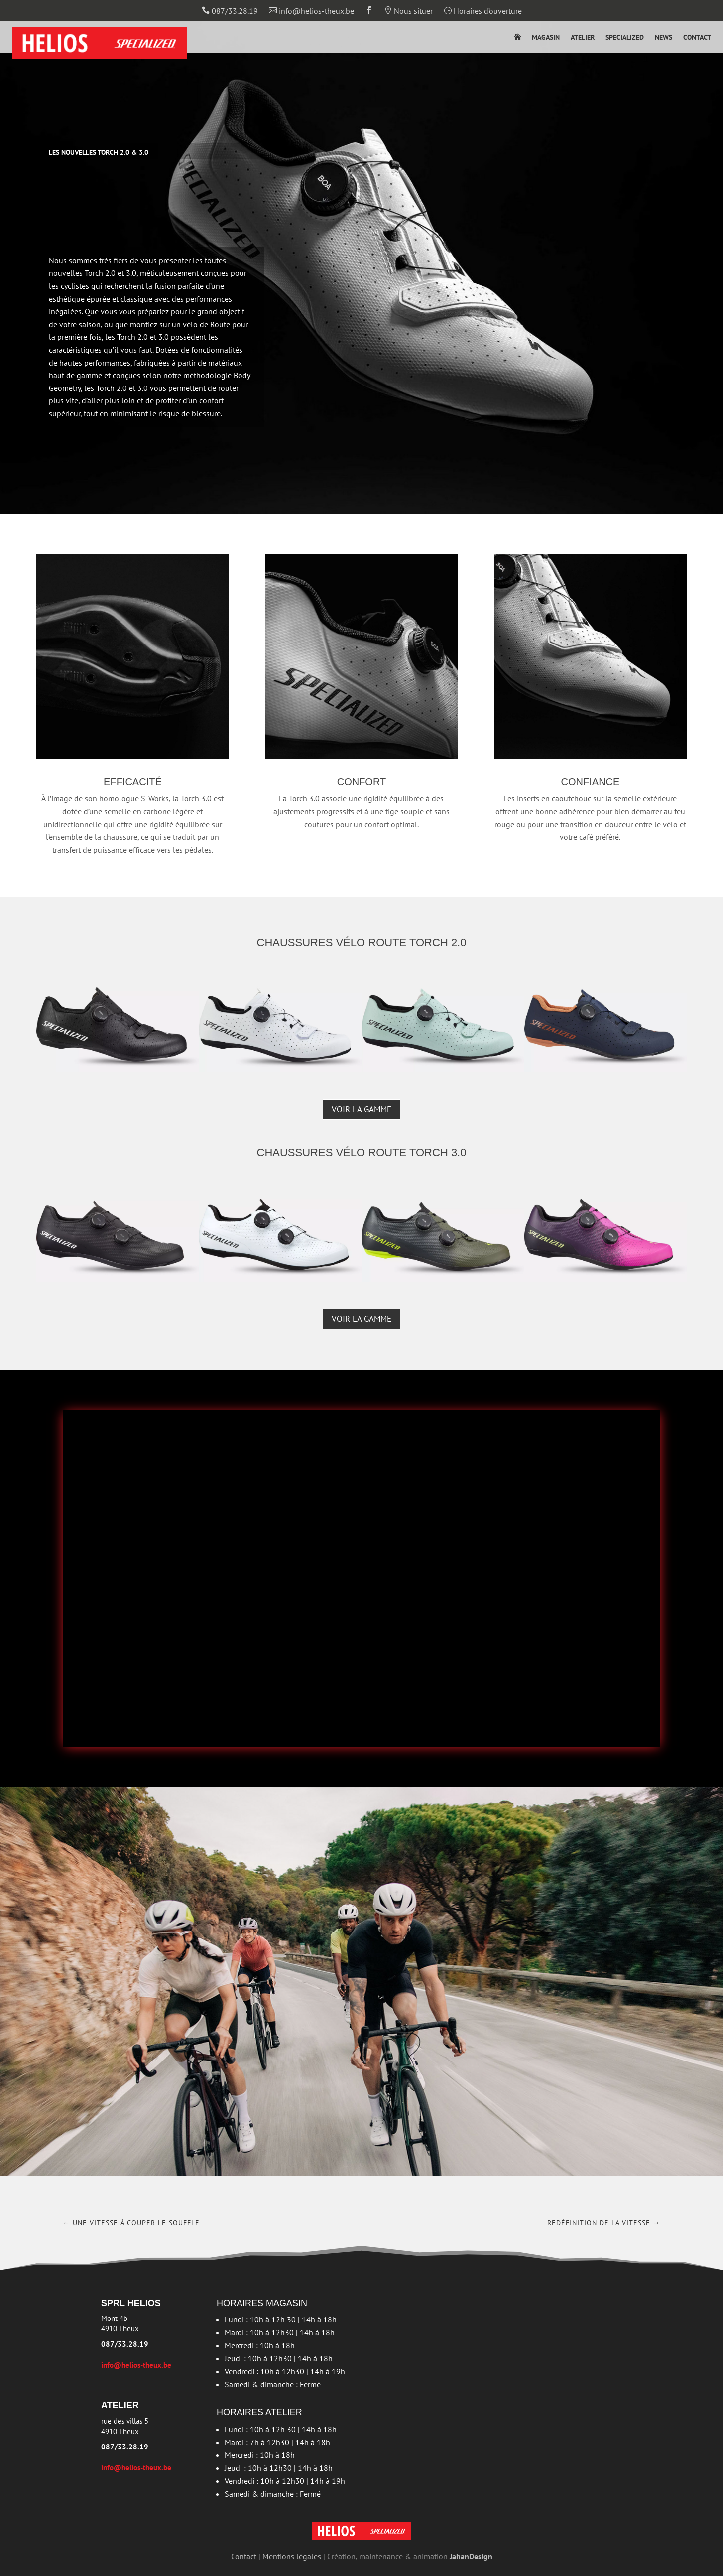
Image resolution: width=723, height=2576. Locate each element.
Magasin (546, 38)
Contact (697, 38)
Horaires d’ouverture (483, 11)
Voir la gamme (361, 1109)
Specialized (624, 38)
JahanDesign (471, 2556)
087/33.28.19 (230, 11)
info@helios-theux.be (311, 11)
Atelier (583, 38)
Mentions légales (291, 2556)
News (663, 38)
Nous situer (408, 11)
